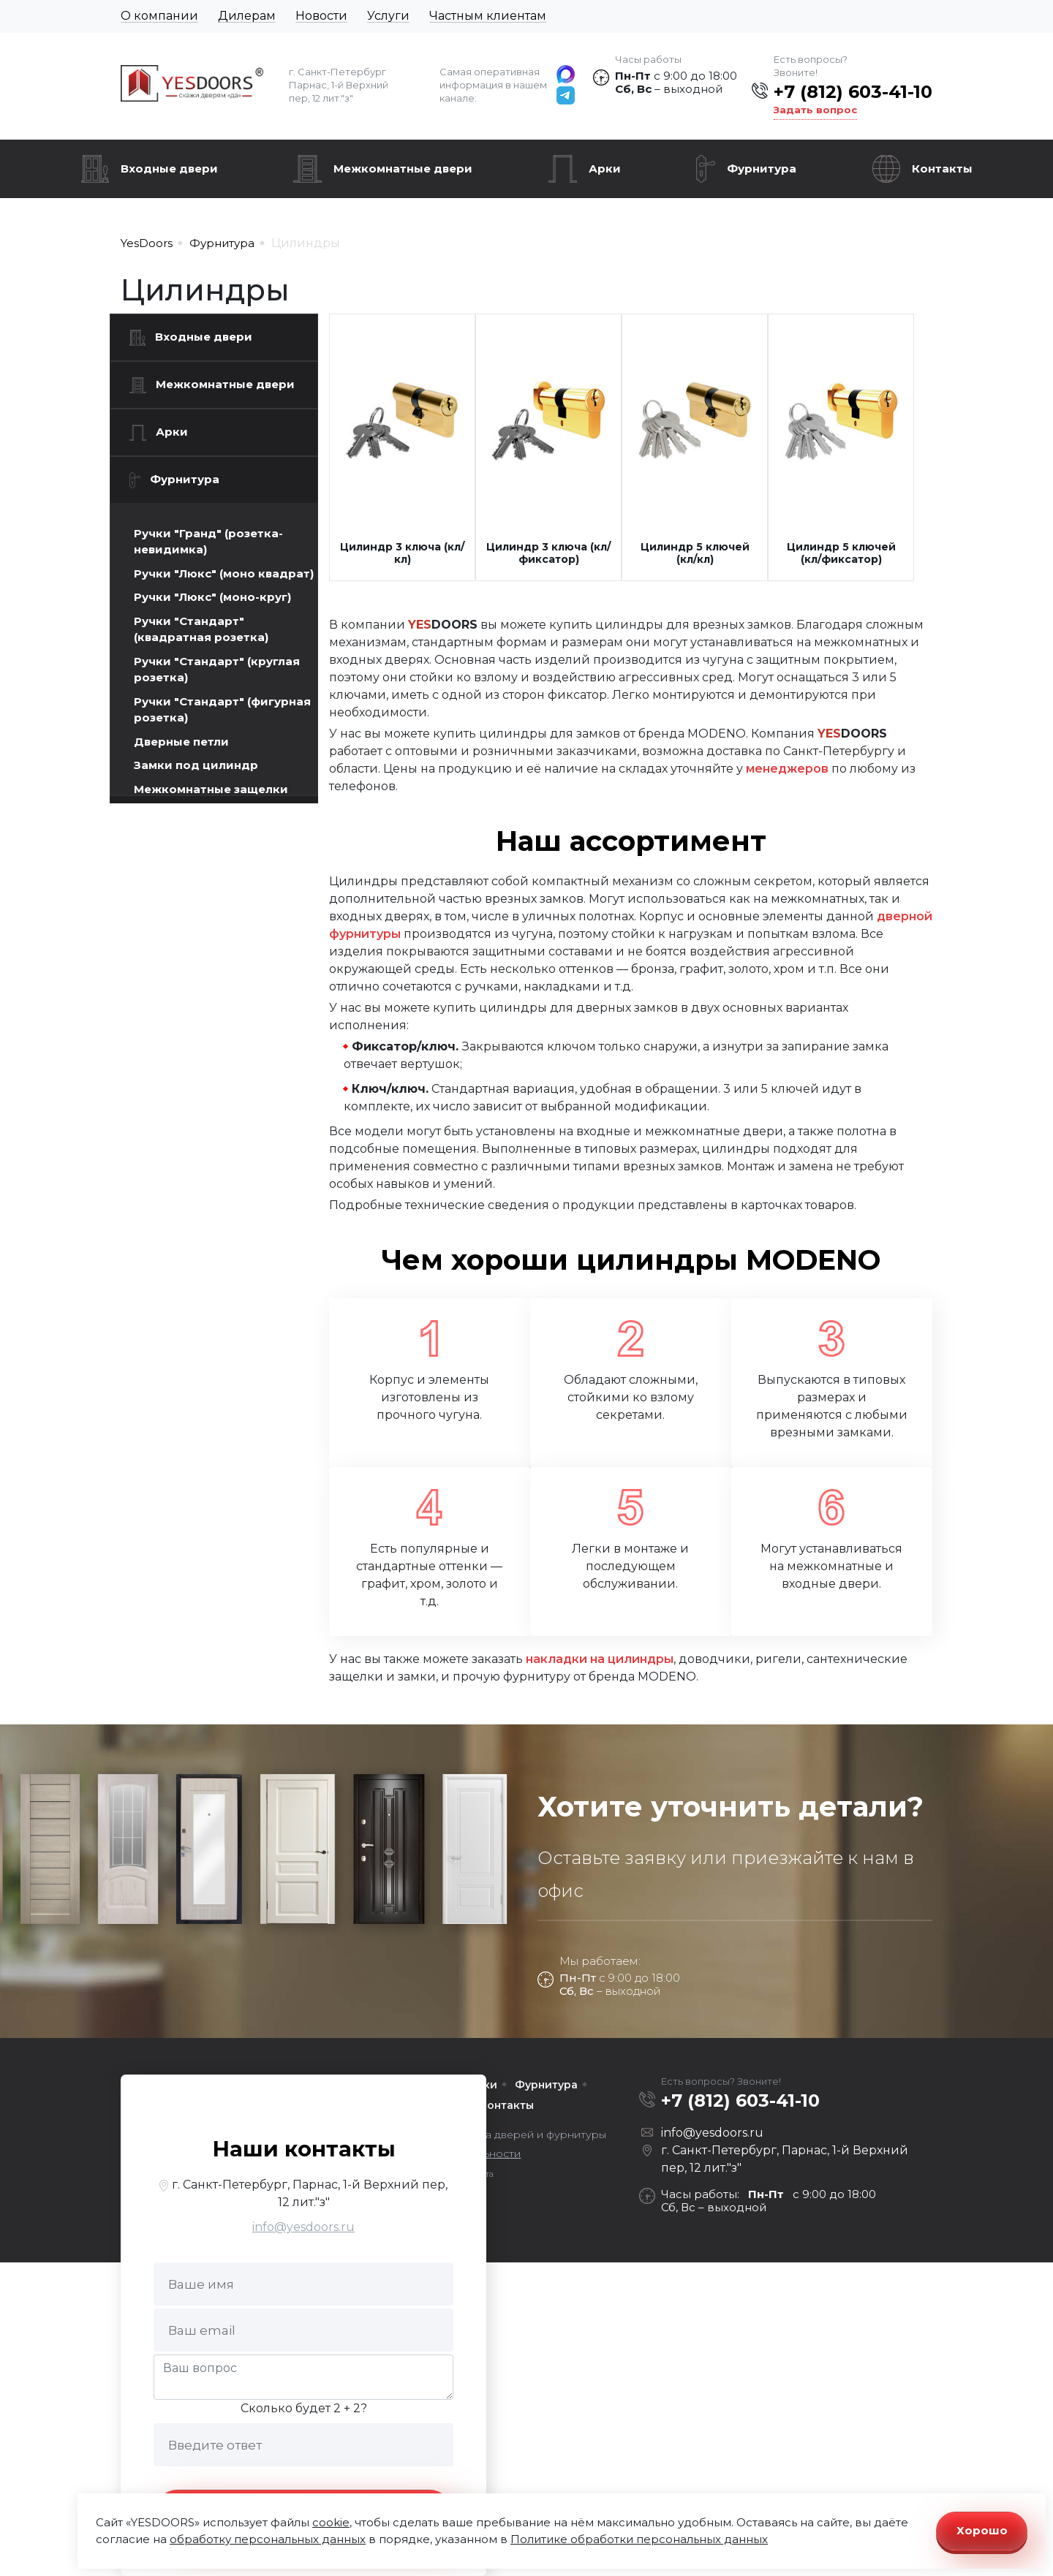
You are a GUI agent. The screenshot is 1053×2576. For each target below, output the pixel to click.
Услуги (388, 16)
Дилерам (247, 16)
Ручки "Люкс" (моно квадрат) (224, 573)
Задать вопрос (815, 109)
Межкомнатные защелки (211, 789)
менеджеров (787, 769)
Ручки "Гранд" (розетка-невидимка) (208, 541)
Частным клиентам (487, 16)
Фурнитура (761, 168)
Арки (605, 168)
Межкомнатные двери (402, 168)
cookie (331, 2522)
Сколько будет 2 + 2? (304, 2408)
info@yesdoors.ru (303, 2227)
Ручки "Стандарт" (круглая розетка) (217, 669)
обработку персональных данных (268, 2539)
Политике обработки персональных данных (639, 2539)
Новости (321, 16)
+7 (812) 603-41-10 (853, 92)
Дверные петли (181, 742)
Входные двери (169, 168)
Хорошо (982, 2530)
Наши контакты (304, 2149)
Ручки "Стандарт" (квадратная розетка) (201, 629)
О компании (159, 16)
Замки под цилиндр (196, 765)
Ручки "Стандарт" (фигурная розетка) (222, 709)
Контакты (942, 168)
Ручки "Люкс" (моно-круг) (212, 597)
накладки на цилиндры (599, 1659)
